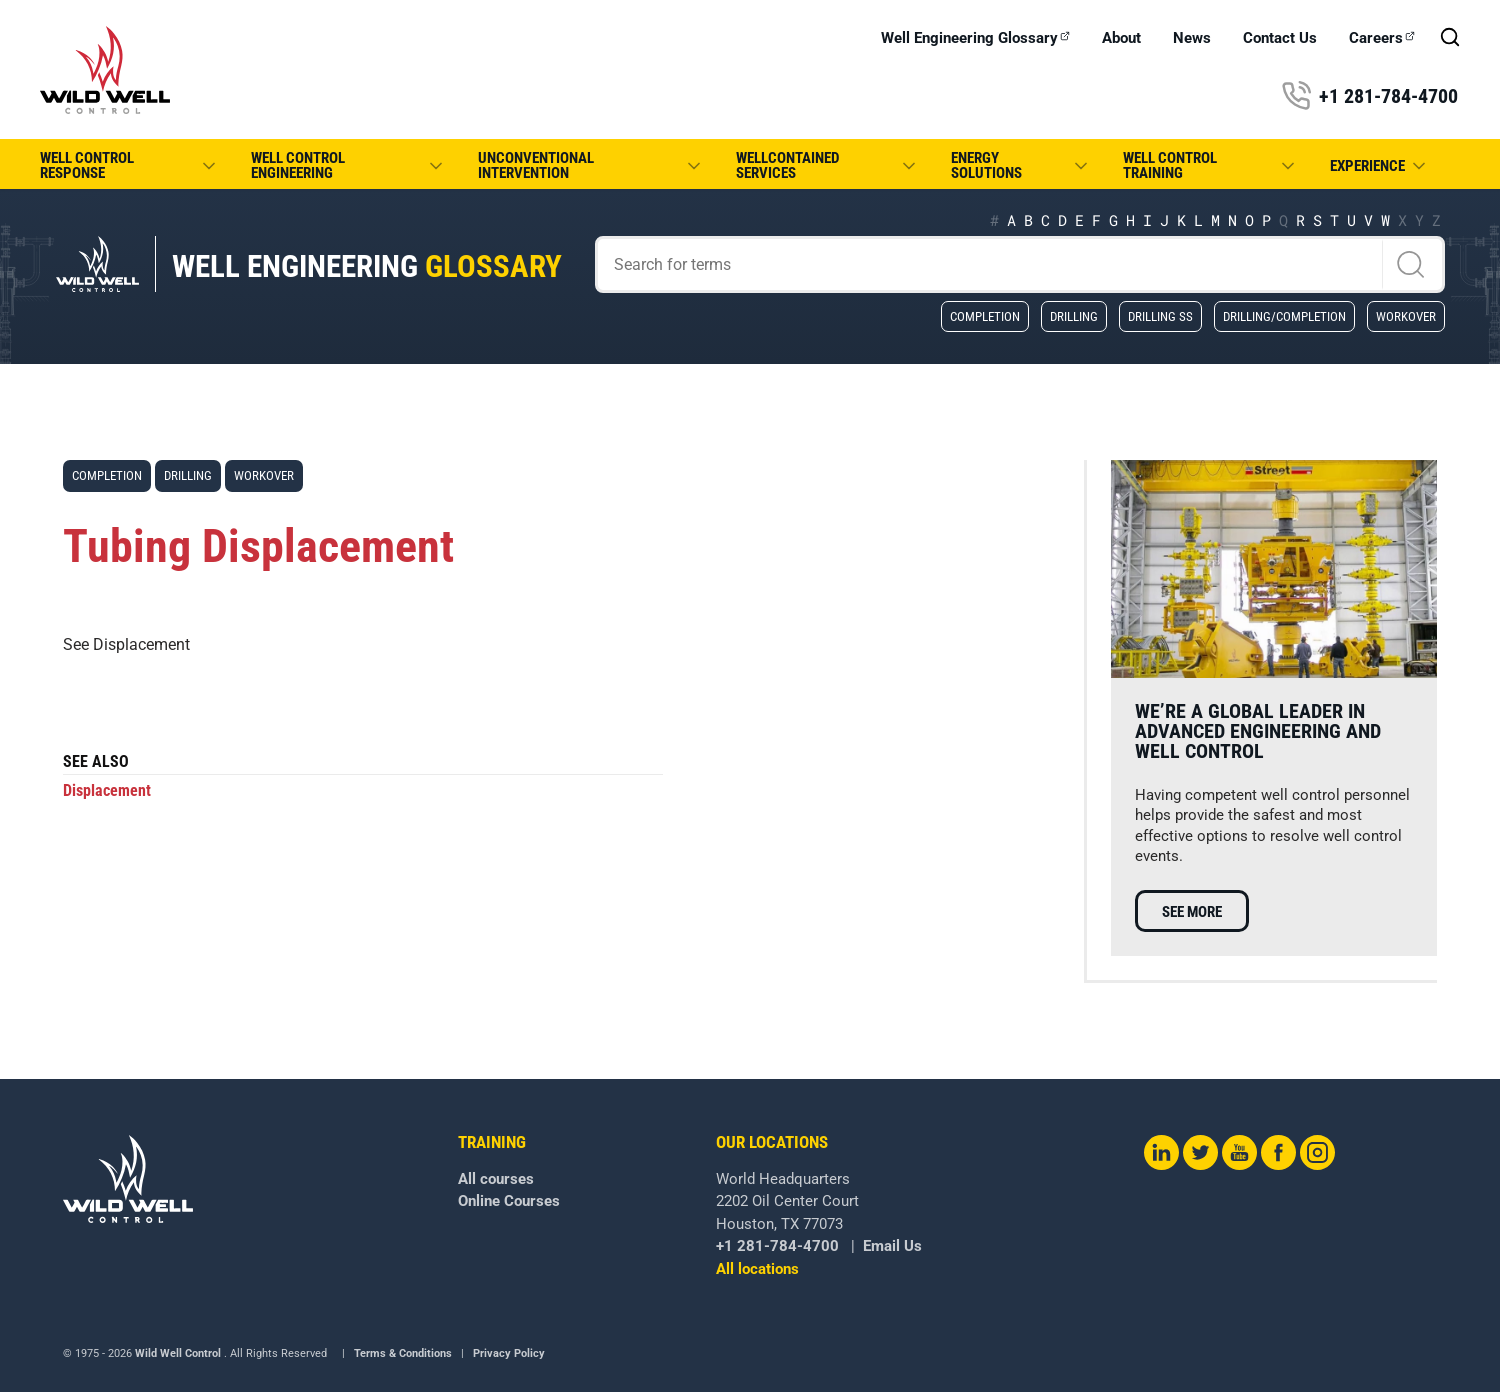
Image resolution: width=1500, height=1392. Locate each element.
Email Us (892, 1246)
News (1192, 38)
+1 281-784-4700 (1369, 96)
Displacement (107, 790)
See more (1192, 912)
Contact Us (1280, 38)
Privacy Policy (509, 1353)
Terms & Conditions (403, 1353)
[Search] (1020, 264)
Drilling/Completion (1284, 316)
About (1121, 38)
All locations (757, 1269)
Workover (1406, 316)
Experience (1379, 166)
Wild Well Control (178, 1353)
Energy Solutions (1021, 165)
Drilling (1074, 316)
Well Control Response (129, 165)
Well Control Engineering (349, 165)
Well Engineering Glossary (975, 38)
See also (96, 762)
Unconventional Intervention (590, 165)
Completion (985, 316)
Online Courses (509, 1201)
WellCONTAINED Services (827, 165)
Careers (1382, 38)
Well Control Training (1210, 165)
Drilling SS (1160, 316)
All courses (496, 1179)
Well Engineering (367, 266)
